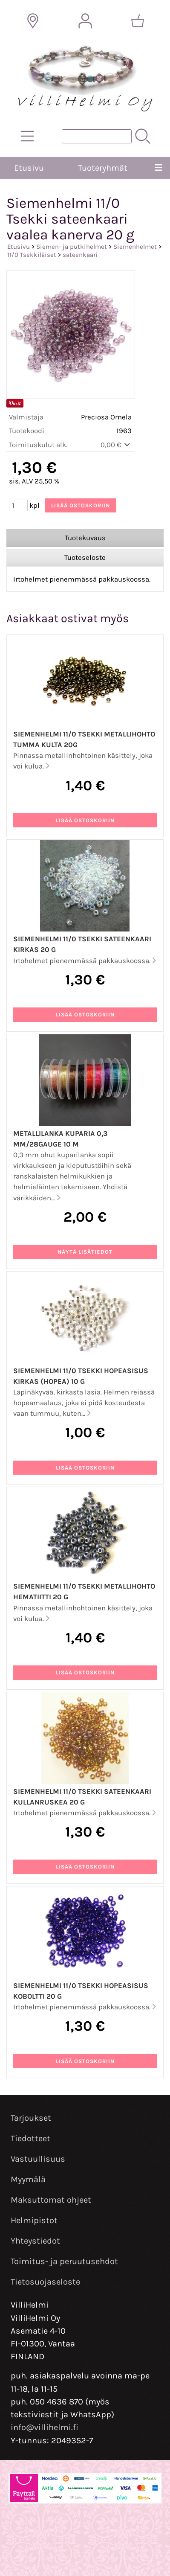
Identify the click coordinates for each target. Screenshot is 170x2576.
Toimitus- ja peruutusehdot (64, 2261)
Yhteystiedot (35, 2241)
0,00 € (116, 445)
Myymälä (28, 2179)
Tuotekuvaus (85, 538)
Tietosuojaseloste (45, 2282)
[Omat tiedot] (85, 21)
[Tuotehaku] (97, 136)
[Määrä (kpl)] (18, 505)
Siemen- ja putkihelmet (71, 246)
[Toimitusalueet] (32, 21)
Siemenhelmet (135, 246)
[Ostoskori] (137, 21)
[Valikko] (158, 168)
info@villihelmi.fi (44, 2427)
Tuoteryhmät (102, 168)
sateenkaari (80, 255)
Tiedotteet (30, 2138)
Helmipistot (34, 2220)
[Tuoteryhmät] (27, 136)
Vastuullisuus (38, 2159)
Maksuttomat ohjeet (51, 2200)
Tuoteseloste (85, 557)
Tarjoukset (31, 2118)
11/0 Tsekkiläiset (31, 255)
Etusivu (29, 168)
